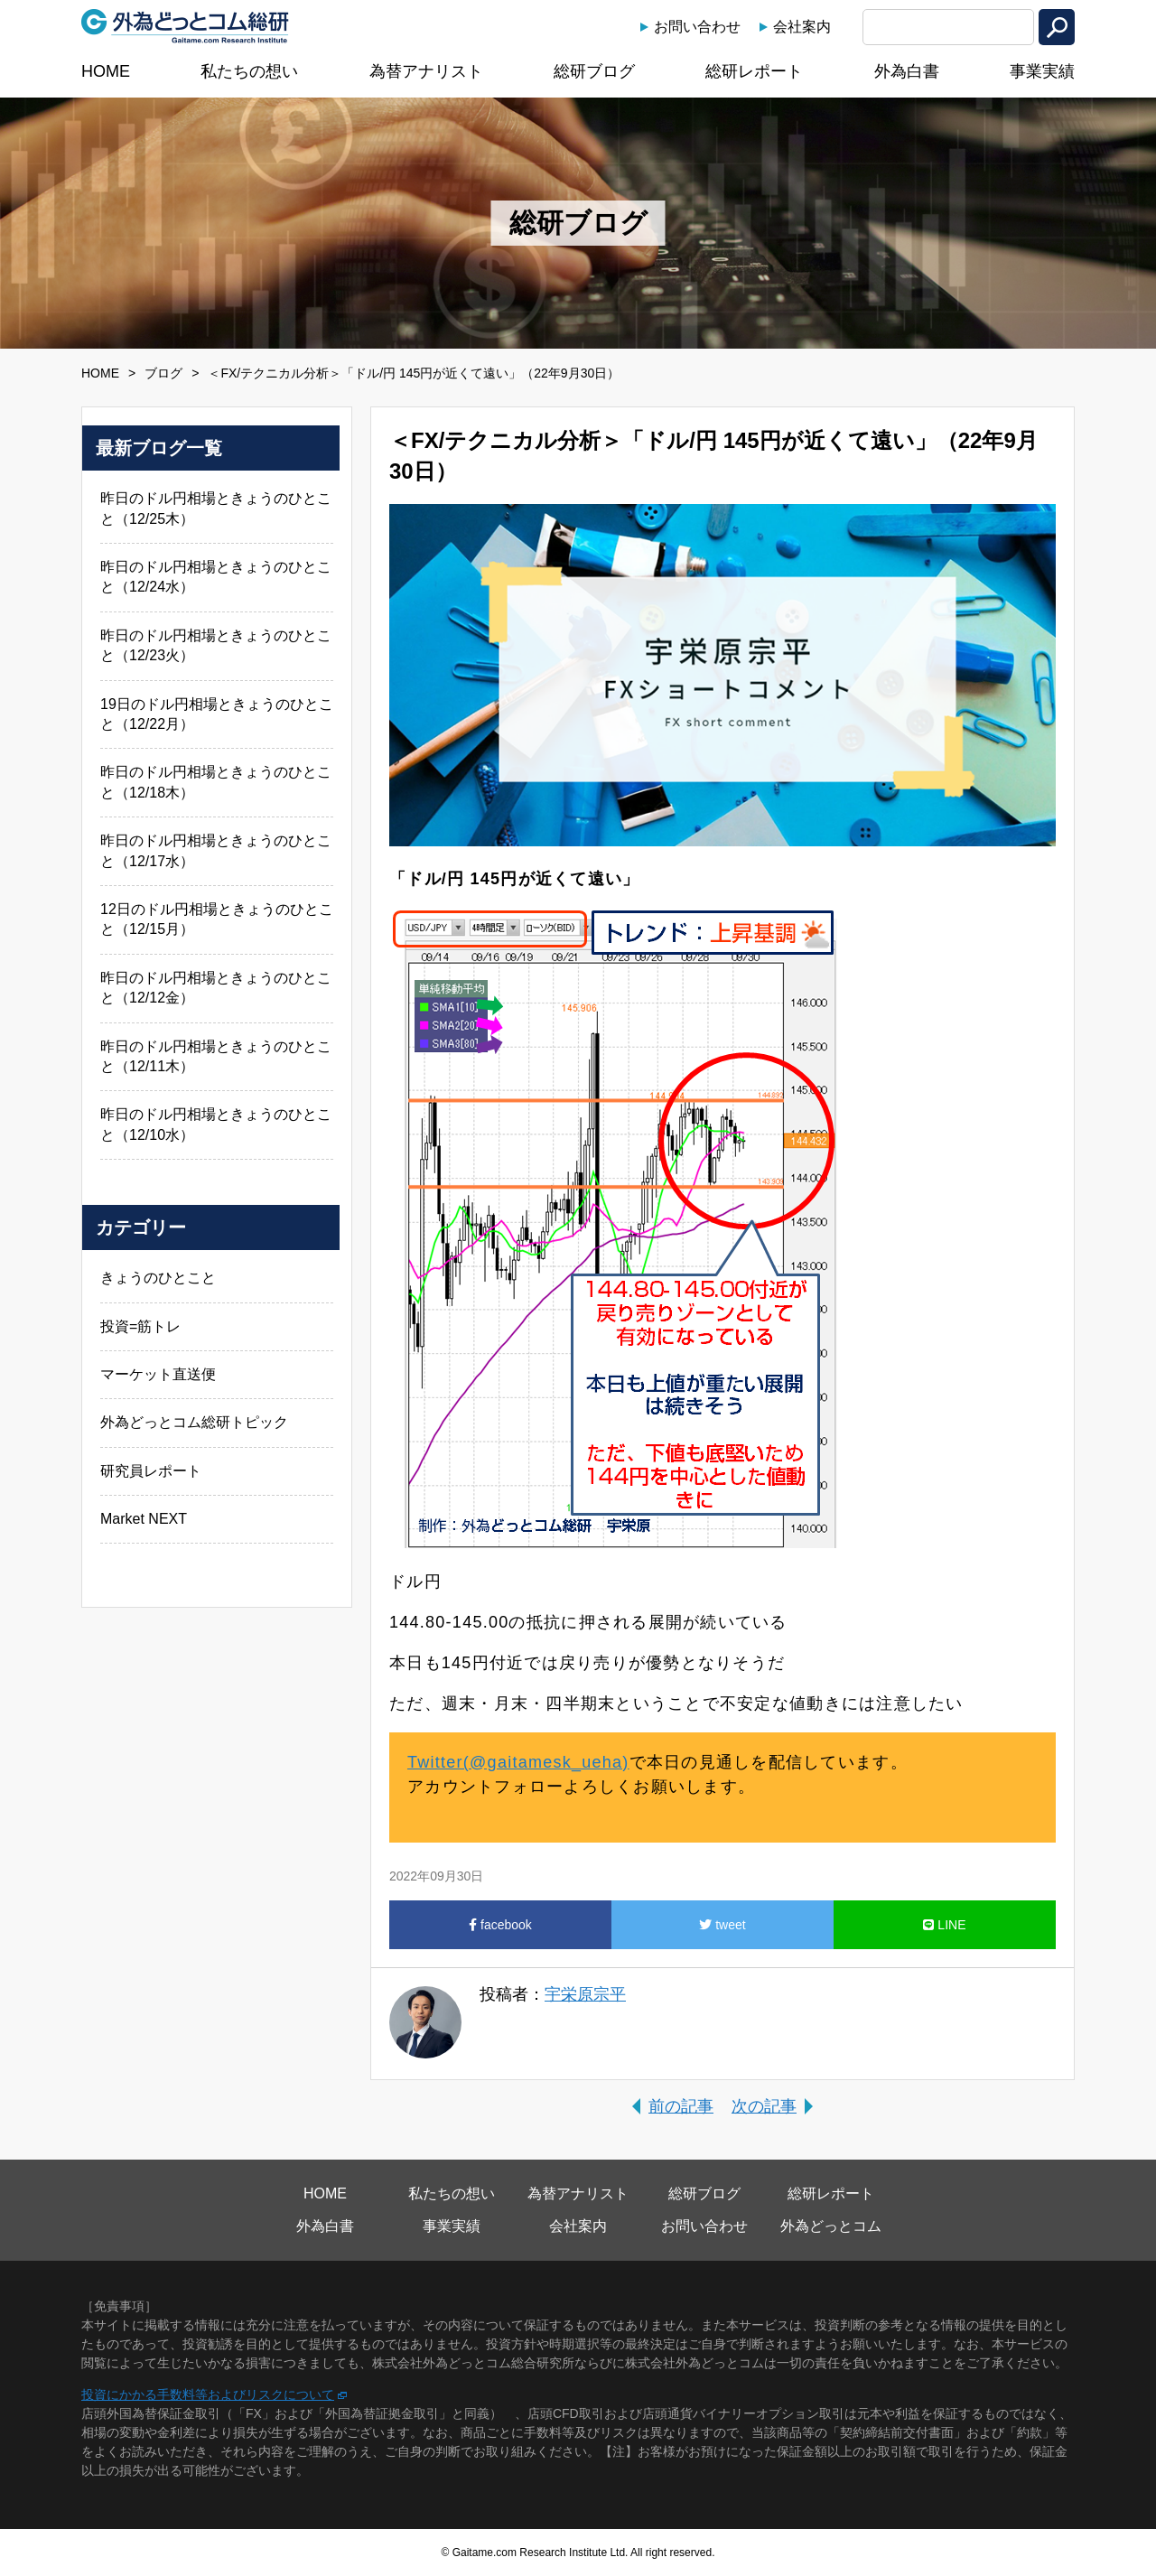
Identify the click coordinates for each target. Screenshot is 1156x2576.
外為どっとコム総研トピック (194, 1422)
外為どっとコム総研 (185, 26)
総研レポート (754, 71)
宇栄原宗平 (585, 1994)
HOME (105, 71)
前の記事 (680, 2106)
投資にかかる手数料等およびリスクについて (207, 2394)
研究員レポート (150, 1471)
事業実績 (1042, 71)
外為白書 (906, 71)
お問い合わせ (697, 26)
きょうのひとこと (158, 1277)
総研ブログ (594, 71)
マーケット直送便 (158, 1374)
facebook (500, 1925)
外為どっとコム (830, 2226)
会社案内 (802, 26)
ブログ (163, 373)
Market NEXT (143, 1518)
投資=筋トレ (140, 1326)
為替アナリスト (426, 71)
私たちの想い (249, 71)
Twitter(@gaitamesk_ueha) (518, 1762)
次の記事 (764, 2106)
